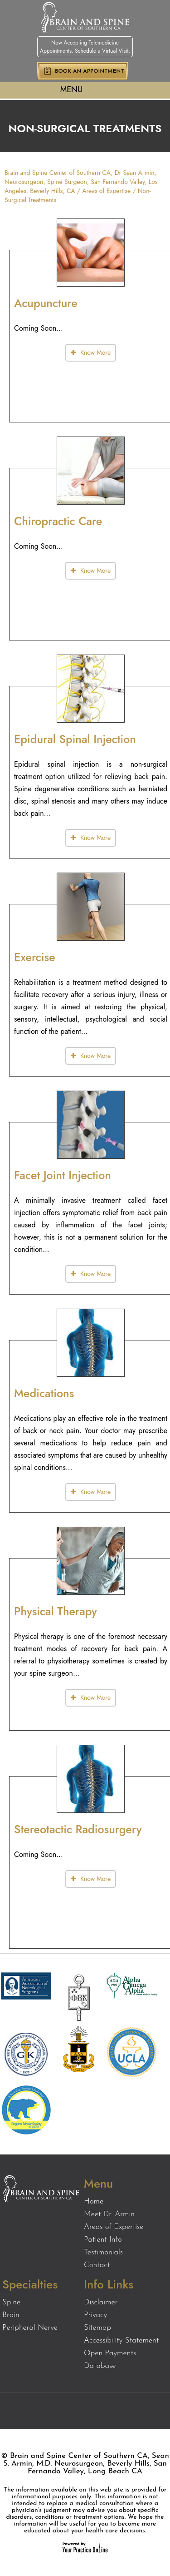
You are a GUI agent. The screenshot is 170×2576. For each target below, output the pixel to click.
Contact (97, 2265)
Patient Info (102, 2239)
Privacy (95, 2315)
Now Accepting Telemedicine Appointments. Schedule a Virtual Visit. (85, 47)
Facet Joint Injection (62, 1175)
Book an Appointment (89, 71)
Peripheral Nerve (30, 2328)
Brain (10, 2315)
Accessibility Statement (121, 2340)
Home (93, 2201)
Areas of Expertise (106, 190)
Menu (83, 90)
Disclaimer (101, 2302)
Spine (11, 2302)
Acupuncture (46, 303)
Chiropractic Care (58, 521)
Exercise (34, 957)
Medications (44, 1393)
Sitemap (97, 2328)
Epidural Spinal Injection (75, 739)
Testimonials (103, 2252)
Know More (95, 352)
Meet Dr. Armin (109, 2214)
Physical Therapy (55, 1611)
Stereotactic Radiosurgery (78, 1829)
